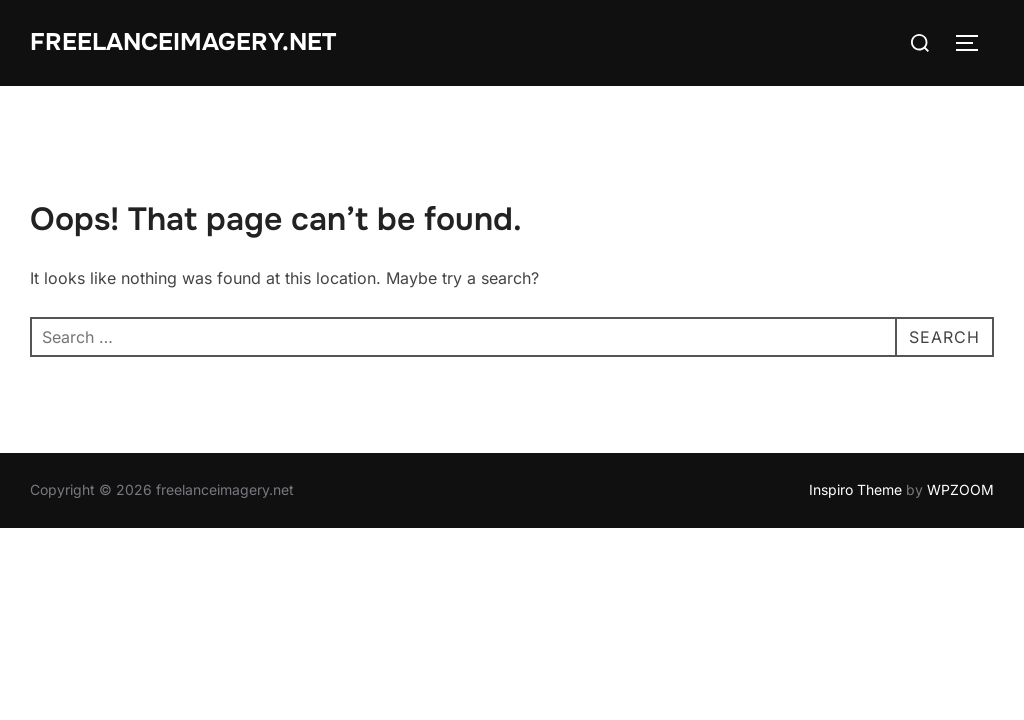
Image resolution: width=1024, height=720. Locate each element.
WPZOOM (960, 489)
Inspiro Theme (855, 489)
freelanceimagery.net (183, 42)
